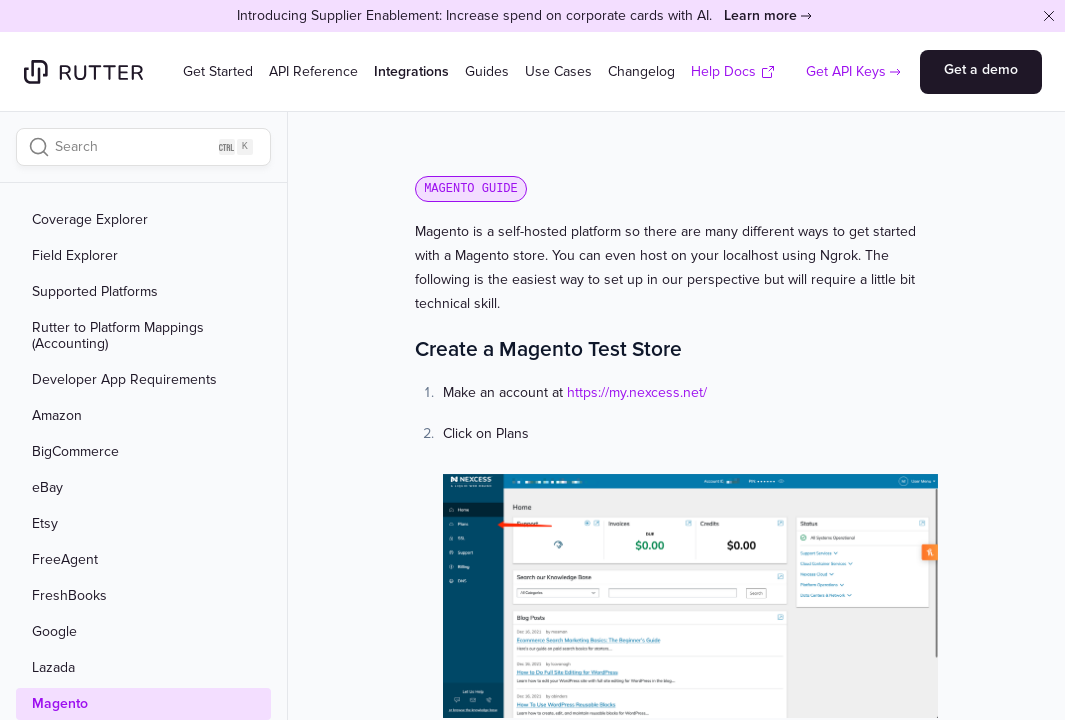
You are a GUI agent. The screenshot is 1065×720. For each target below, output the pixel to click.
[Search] (143, 147)
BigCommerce (75, 452)
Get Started (218, 71)
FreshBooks (69, 596)
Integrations (411, 71)
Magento (60, 704)
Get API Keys (846, 71)
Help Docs (733, 71)
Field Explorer (75, 256)
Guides (487, 71)
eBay (47, 488)
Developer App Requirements (124, 380)
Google (54, 632)
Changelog (641, 71)
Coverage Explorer (90, 220)
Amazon (57, 416)
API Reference (313, 71)
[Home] (83, 72)
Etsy (45, 524)
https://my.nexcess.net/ (637, 392)
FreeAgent (65, 560)
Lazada (53, 668)
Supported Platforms (95, 292)
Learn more (760, 15)
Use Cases (558, 71)
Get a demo (981, 69)
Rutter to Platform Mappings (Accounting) (118, 336)
